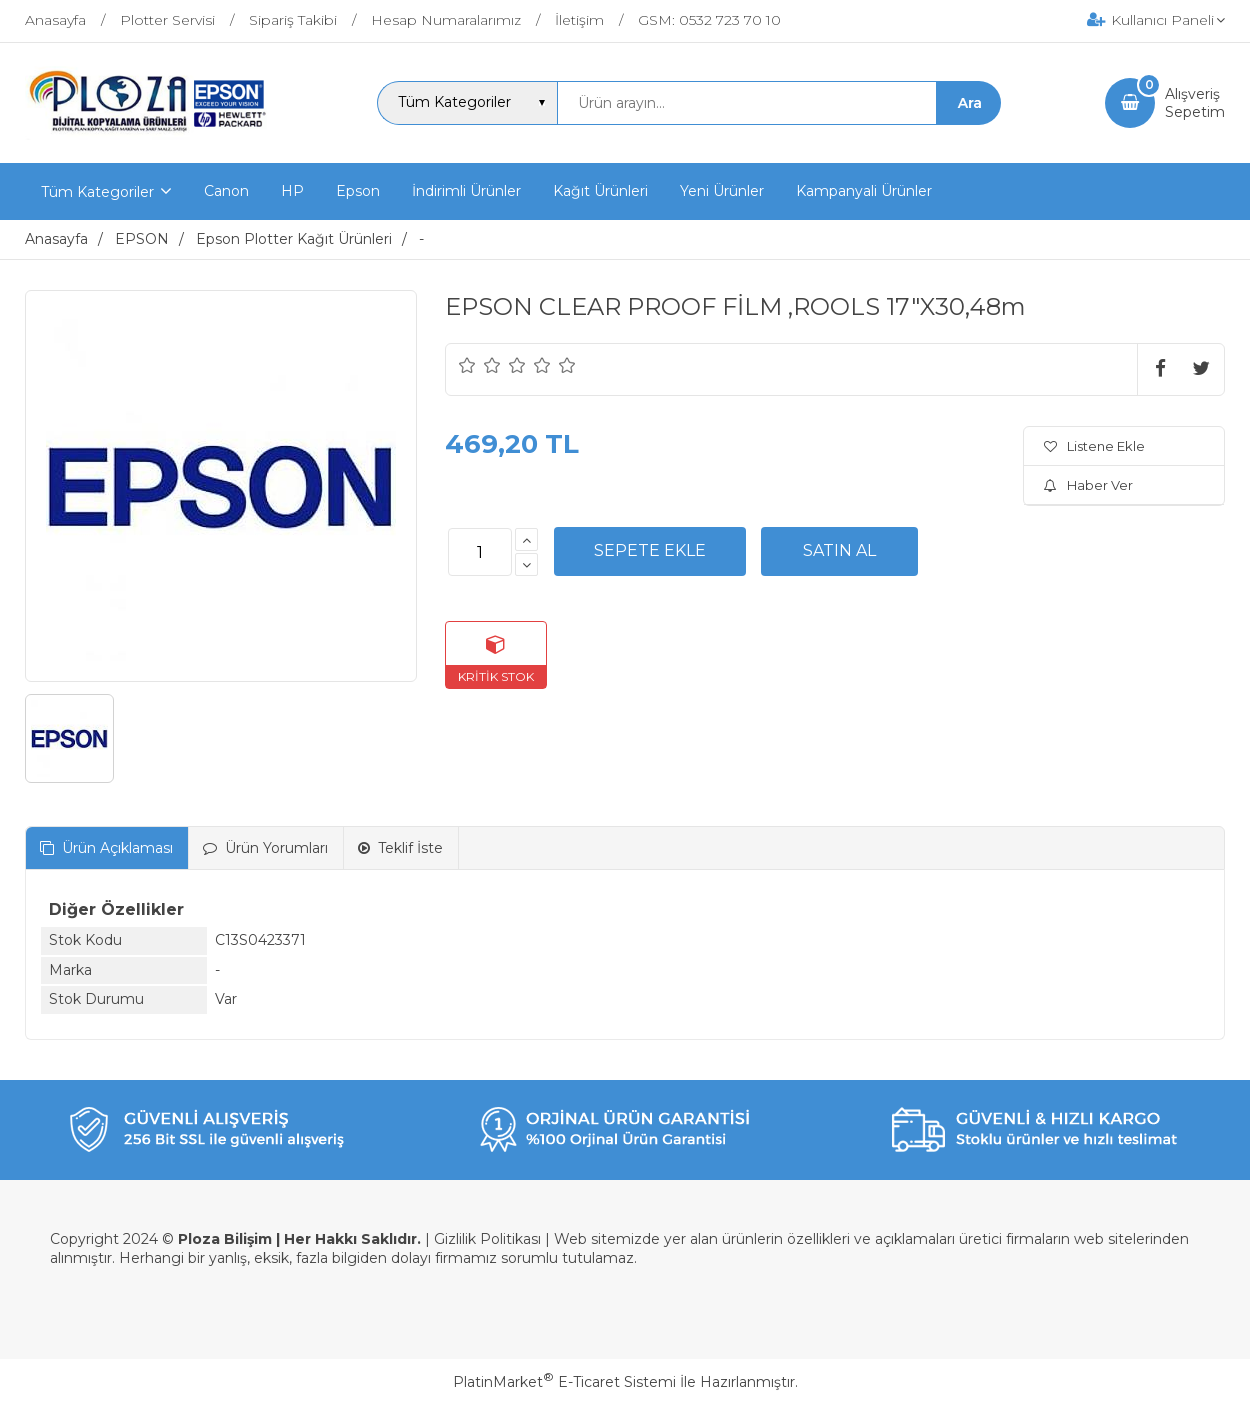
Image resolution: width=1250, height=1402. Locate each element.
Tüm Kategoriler (97, 192)
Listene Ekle (1094, 446)
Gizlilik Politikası (487, 1239)
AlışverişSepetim (1195, 103)
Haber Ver (1088, 485)
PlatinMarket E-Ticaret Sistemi (564, 1382)
